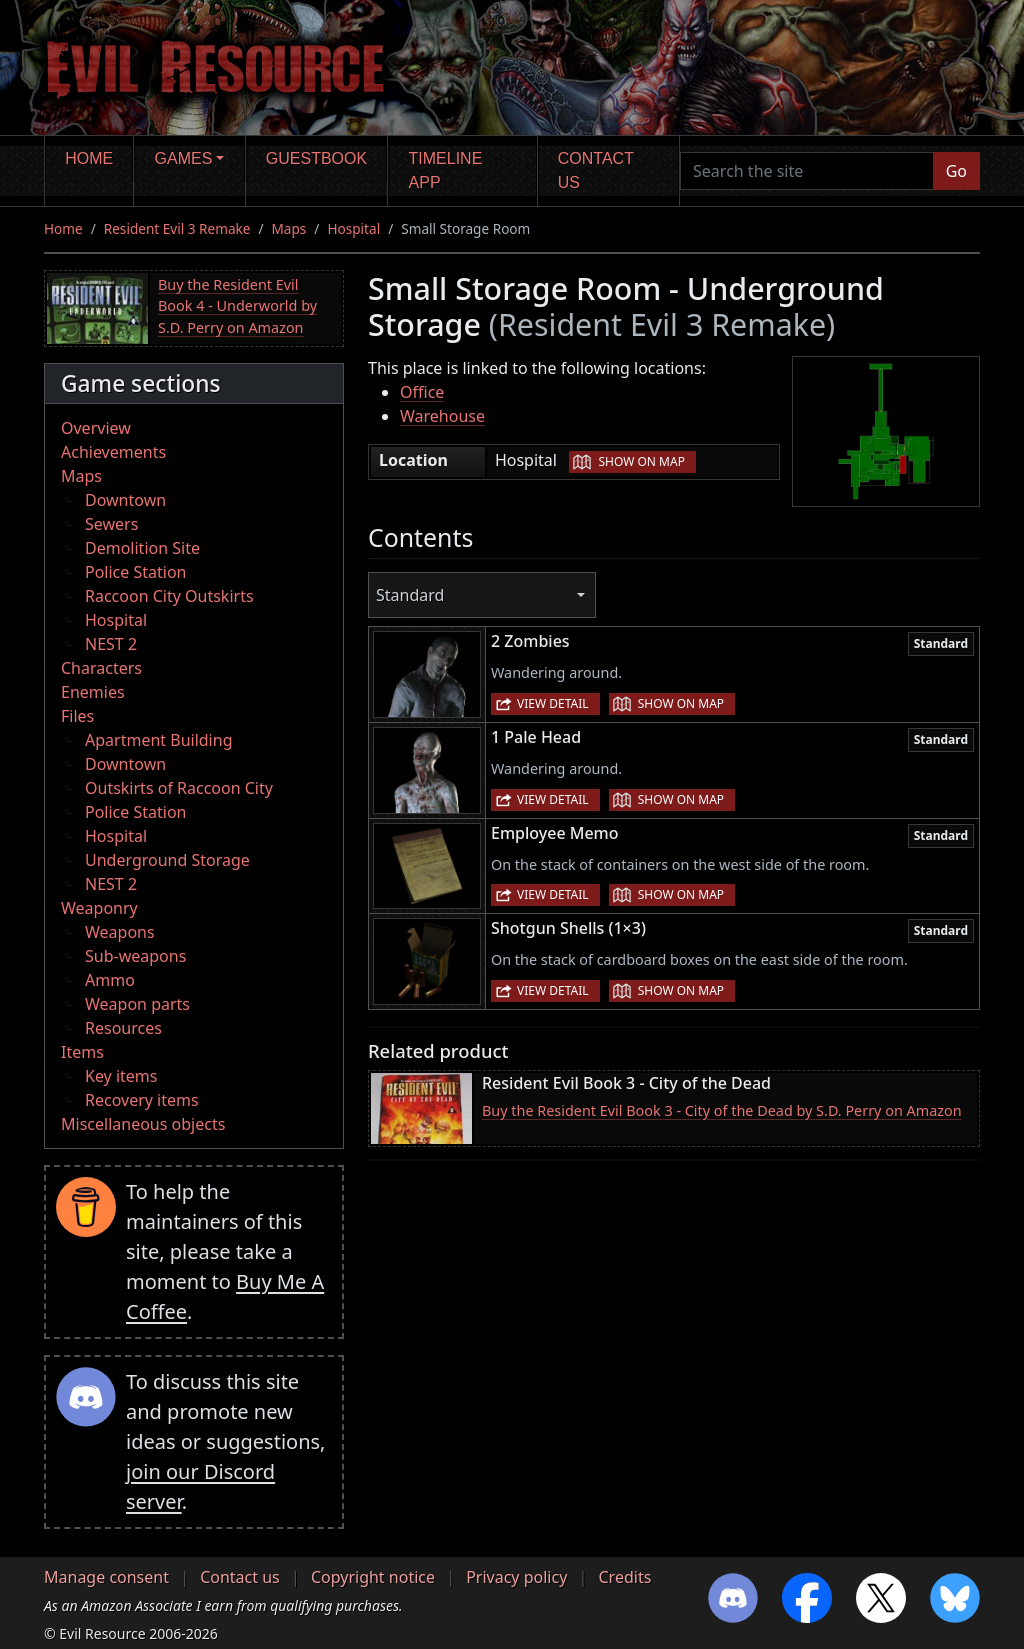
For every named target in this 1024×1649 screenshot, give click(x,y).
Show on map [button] (641, 461)
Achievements (113, 452)
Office (422, 392)
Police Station (136, 572)
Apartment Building (158, 740)
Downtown (125, 500)
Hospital (353, 228)
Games (184, 158)
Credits (624, 1577)
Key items (121, 1076)
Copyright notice (373, 1577)
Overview (96, 428)
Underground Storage (167, 860)
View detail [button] (553, 703)
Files (77, 716)
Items (82, 1052)
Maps (289, 228)
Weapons (120, 932)
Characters (101, 668)
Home (89, 158)
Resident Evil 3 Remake (177, 228)
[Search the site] (807, 171)
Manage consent (106, 1577)
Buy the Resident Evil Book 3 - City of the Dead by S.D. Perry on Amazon (722, 1110)
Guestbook (316, 158)
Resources (123, 1028)
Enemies (93, 692)
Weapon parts (137, 1004)
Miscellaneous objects (143, 1124)
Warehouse (442, 416)
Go (956, 171)
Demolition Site (142, 548)
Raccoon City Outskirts (169, 596)
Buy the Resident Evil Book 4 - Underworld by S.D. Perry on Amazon (237, 306)
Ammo (110, 980)
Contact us (596, 170)
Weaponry (99, 908)
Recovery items (142, 1100)
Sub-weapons (135, 956)
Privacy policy (516, 1577)
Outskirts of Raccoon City (179, 788)
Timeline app (446, 170)
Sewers (111, 524)
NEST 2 (111, 644)
